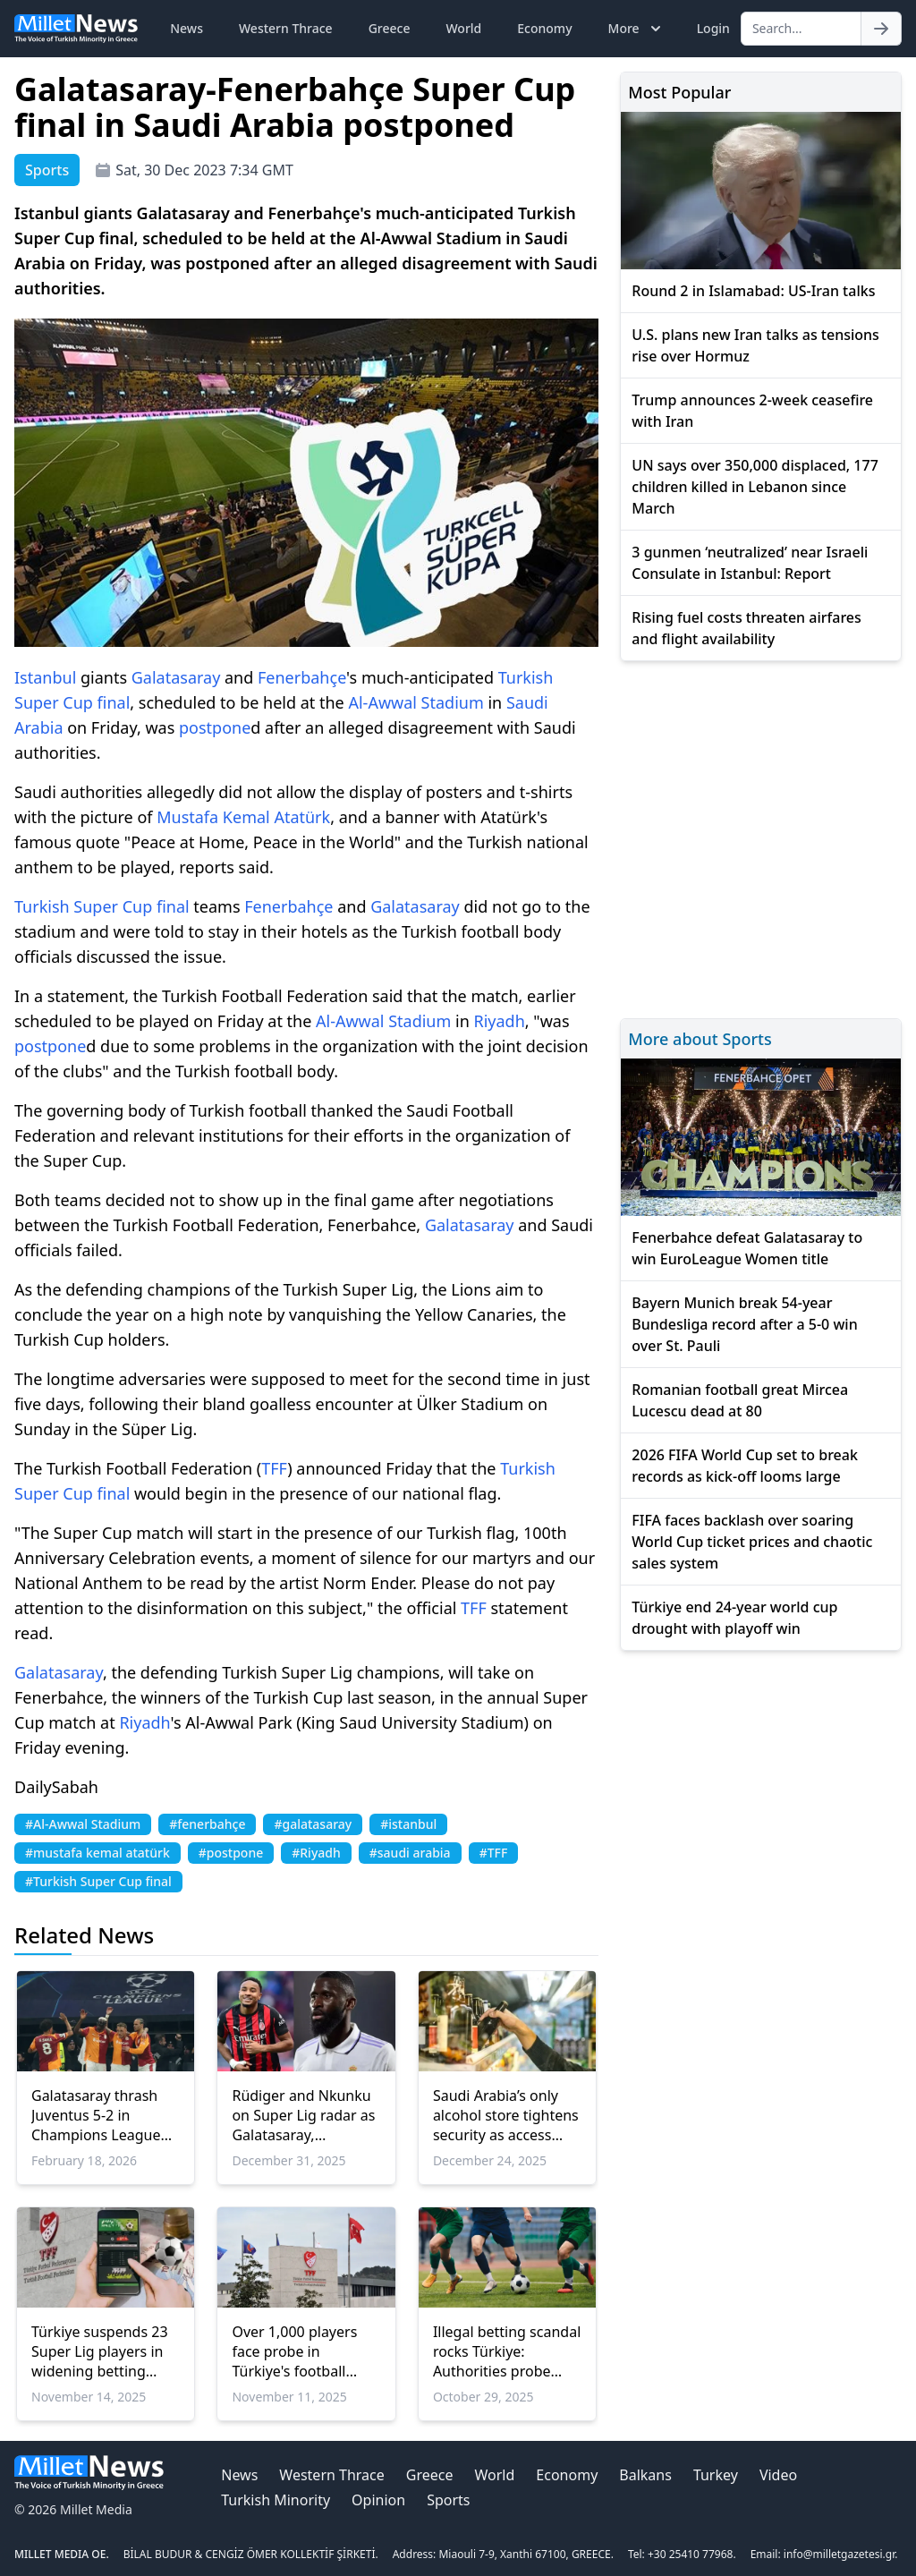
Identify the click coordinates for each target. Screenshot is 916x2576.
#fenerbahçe (207, 1823)
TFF (274, 1468)
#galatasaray (313, 1823)
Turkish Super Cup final (102, 906)
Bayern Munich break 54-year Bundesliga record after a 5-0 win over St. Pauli (744, 1324)
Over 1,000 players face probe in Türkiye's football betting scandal (294, 2351)
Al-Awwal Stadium (415, 702)
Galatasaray (176, 677)
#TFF (493, 1852)
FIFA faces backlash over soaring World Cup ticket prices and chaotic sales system (752, 1541)
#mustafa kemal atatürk (97, 1852)
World (463, 28)
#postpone (231, 1852)
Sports (448, 2500)
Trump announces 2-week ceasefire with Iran (752, 410)
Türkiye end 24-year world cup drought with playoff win (734, 1617)
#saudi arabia (410, 1852)
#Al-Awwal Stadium (82, 1823)
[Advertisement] (761, 837)
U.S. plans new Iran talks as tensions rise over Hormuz (755, 345)
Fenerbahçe (302, 677)
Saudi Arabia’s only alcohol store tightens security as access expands (506, 2115)
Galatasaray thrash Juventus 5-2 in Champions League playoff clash (95, 2115)
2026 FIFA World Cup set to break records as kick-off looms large (745, 1465)
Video (778, 2475)
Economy (544, 28)
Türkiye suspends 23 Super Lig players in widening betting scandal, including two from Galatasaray (103, 2351)
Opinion (378, 2500)
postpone (214, 727)
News (186, 28)
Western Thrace (286, 28)
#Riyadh (316, 1852)
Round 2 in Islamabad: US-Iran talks (753, 291)
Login (713, 28)
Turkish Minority (275, 2500)
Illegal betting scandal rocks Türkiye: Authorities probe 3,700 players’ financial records (507, 2351)
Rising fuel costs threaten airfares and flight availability (746, 628)
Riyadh (498, 1021)
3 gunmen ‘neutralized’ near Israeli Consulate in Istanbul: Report (750, 562)
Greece (390, 28)
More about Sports (699, 1039)
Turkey (715, 2475)
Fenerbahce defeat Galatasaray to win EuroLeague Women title (747, 1248)
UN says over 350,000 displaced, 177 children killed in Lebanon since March (755, 486)
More (636, 29)
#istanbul (408, 1823)
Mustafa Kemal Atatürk (243, 817)
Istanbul (45, 677)
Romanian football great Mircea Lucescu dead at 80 (740, 1400)
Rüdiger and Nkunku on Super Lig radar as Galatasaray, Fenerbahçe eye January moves (303, 2115)
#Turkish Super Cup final (98, 1881)
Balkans (645, 2475)
